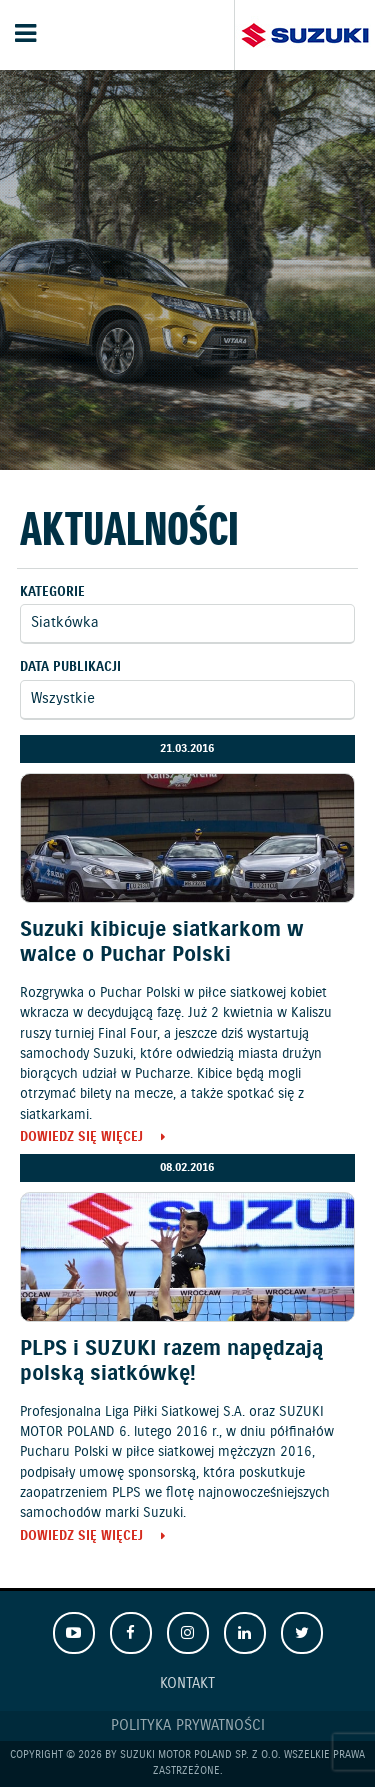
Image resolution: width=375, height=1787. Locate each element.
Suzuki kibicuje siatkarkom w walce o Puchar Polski (162, 942)
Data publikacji (70, 667)
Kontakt (187, 1684)
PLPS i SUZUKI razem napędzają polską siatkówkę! (171, 1361)
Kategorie (52, 592)
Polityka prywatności (188, 1726)
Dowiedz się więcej (81, 1138)
